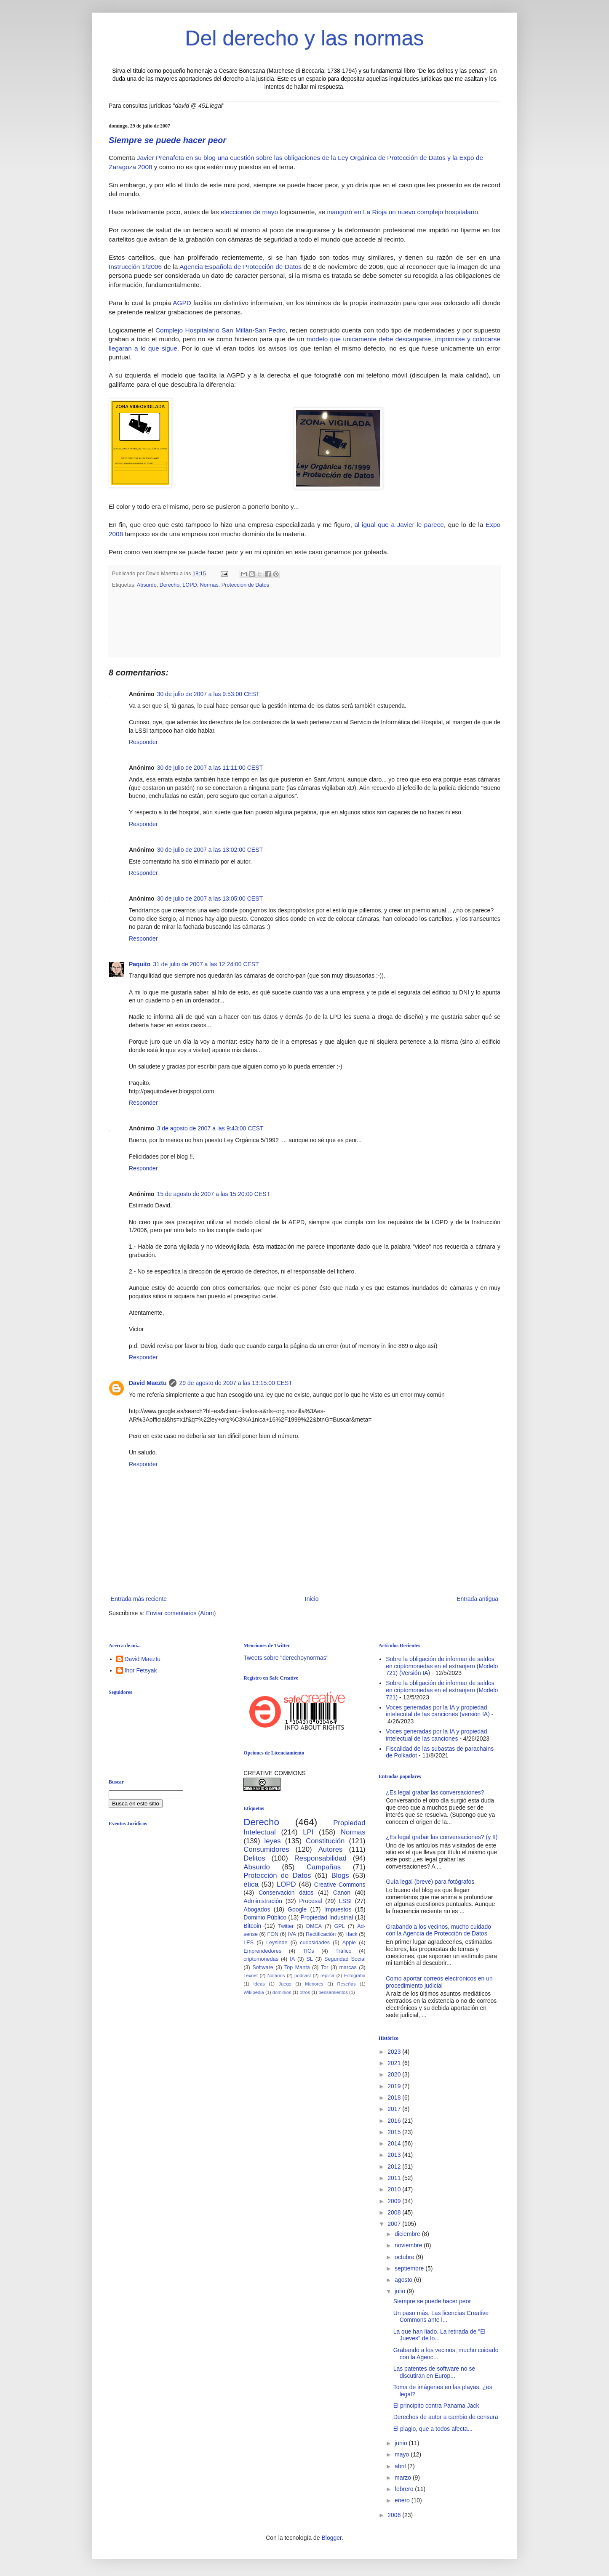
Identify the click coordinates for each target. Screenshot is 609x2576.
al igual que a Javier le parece (399, 524)
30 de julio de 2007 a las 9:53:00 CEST (208, 694)
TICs (308, 1951)
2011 (394, 2178)
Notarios (276, 1975)
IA (292, 1959)
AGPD (182, 302)
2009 (394, 2201)
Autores (330, 1849)
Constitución (325, 1841)
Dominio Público (264, 1917)
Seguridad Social (345, 1959)
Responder (143, 742)
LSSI (345, 1901)
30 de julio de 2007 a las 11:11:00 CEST (210, 767)
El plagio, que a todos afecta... (433, 2428)
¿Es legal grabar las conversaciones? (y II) (441, 1837)
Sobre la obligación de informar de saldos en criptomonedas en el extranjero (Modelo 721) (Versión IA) (442, 1666)
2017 (394, 2108)
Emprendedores (262, 1951)
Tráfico (343, 1951)
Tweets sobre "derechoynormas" (285, 1657)
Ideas (258, 1983)
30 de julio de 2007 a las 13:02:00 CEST (210, 849)
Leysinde (276, 1943)
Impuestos (338, 1909)
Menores (314, 1983)
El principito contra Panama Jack (436, 2405)
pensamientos (333, 1992)
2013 (394, 2154)
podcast (302, 1975)
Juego (284, 1983)
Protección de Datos (245, 585)
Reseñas (346, 1983)
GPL (339, 1926)
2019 (394, 2086)
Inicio (312, 1598)
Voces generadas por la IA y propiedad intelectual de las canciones (436, 1735)
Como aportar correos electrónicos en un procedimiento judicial (439, 1982)
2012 (394, 2166)
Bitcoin (252, 1925)
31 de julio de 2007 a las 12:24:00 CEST (206, 964)
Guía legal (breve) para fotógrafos (430, 1881)
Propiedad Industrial (326, 1917)
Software (262, 1967)
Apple (349, 1943)
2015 (394, 2132)
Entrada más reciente (139, 1598)
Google (297, 1909)
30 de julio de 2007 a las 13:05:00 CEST (210, 898)
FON (273, 1934)
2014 (394, 2143)
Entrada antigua (477, 1598)
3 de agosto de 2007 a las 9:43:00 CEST (210, 1128)
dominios (281, 1992)
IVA (292, 1934)
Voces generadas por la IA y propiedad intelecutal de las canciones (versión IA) (438, 1711)
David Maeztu (147, 1383)
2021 (394, 2063)
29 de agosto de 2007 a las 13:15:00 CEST (235, 1383)
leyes (272, 1841)
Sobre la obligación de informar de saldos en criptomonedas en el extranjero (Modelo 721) (442, 1690)
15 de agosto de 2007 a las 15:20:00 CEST (213, 1194)
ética (250, 1884)
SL (309, 1959)
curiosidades (315, 1943)
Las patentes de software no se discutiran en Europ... (434, 2372)
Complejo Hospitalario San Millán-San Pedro (220, 330)
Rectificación (321, 1934)
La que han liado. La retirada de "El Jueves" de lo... (439, 2335)
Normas (209, 585)
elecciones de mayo (249, 211)
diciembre (408, 2233)
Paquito (139, 964)
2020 (394, 2074)
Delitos (254, 1858)
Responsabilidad (320, 1858)
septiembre (410, 2268)
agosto (404, 2279)
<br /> (174, 1901)
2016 (394, 2120)
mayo (403, 2454)
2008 (394, 2212)
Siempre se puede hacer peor (167, 140)
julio (401, 2291)
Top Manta (297, 1967)
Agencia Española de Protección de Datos (240, 266)
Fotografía (355, 1975)
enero (403, 2500)
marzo (404, 2477)
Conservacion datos (286, 1892)
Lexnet (250, 1975)
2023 (394, 2051)
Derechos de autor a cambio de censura (445, 2417)
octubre (405, 2257)
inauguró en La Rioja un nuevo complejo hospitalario (402, 211)
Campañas (324, 1867)
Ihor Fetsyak (141, 1670)
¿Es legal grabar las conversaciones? (435, 1792)
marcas (348, 1967)
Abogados (256, 1909)
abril (401, 2466)
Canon (341, 1892)
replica (327, 1975)
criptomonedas (260, 1959)
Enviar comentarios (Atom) (181, 1613)
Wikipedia (253, 1992)
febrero (405, 2489)
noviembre (409, 2245)
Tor (325, 1967)
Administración (262, 1901)
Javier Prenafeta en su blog (176, 157)
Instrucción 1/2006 (135, 266)
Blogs (340, 1875)
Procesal (310, 1901)
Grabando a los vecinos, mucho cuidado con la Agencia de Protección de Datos (438, 1930)
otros (304, 1992)
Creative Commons (340, 1884)
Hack (351, 1934)
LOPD (189, 585)
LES (248, 1943)
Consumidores (266, 1849)
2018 (394, 2097)
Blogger (331, 2537)
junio (402, 2443)
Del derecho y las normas (304, 38)
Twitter (286, 1926)
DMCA (314, 1926)
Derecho (170, 585)
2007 (394, 2223)
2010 (394, 2189)
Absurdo (147, 585)
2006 (394, 2515)
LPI (308, 1832)
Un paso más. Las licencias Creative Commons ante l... (441, 2316)
